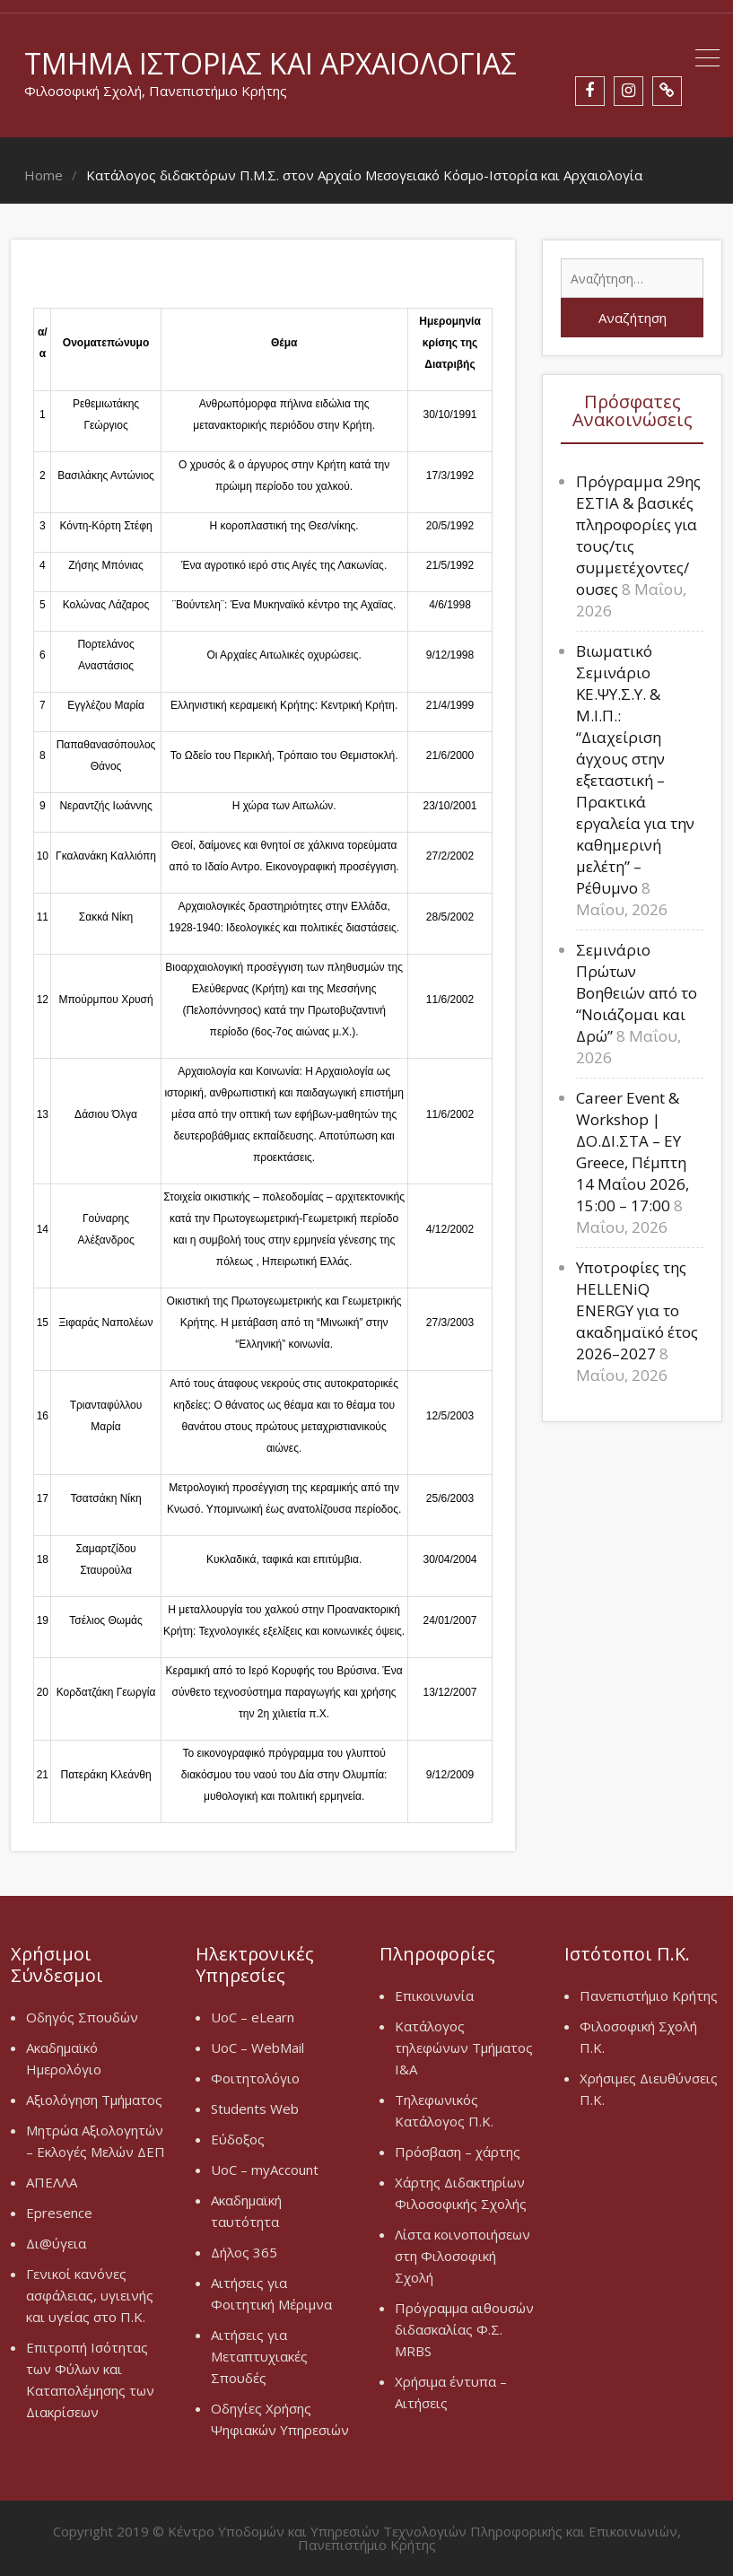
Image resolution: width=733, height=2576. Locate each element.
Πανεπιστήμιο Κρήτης (649, 1995)
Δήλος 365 (244, 2252)
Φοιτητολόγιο (255, 2078)
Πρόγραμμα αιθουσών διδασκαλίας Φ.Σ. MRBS (464, 2329)
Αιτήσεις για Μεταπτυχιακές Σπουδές (259, 2356)
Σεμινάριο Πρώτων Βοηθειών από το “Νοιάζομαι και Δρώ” (636, 992)
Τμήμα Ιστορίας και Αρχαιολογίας (270, 63)
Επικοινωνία (434, 1995)
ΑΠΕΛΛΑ (51, 2182)
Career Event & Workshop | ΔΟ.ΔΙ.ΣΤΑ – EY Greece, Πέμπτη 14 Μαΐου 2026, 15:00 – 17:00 (632, 1151)
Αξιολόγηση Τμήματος (94, 2100)
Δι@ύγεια (56, 2243)
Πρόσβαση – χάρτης (457, 2152)
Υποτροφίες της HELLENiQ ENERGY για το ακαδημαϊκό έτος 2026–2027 (637, 1310)
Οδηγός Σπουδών (82, 2017)
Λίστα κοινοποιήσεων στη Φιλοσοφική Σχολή (462, 2255)
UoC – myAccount (265, 2170)
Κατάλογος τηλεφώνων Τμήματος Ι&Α (464, 2047)
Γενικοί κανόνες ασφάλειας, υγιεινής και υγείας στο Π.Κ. (89, 2295)
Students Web (255, 2109)
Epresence (59, 2213)
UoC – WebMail (257, 2047)
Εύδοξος (238, 2139)
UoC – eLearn (252, 2017)
